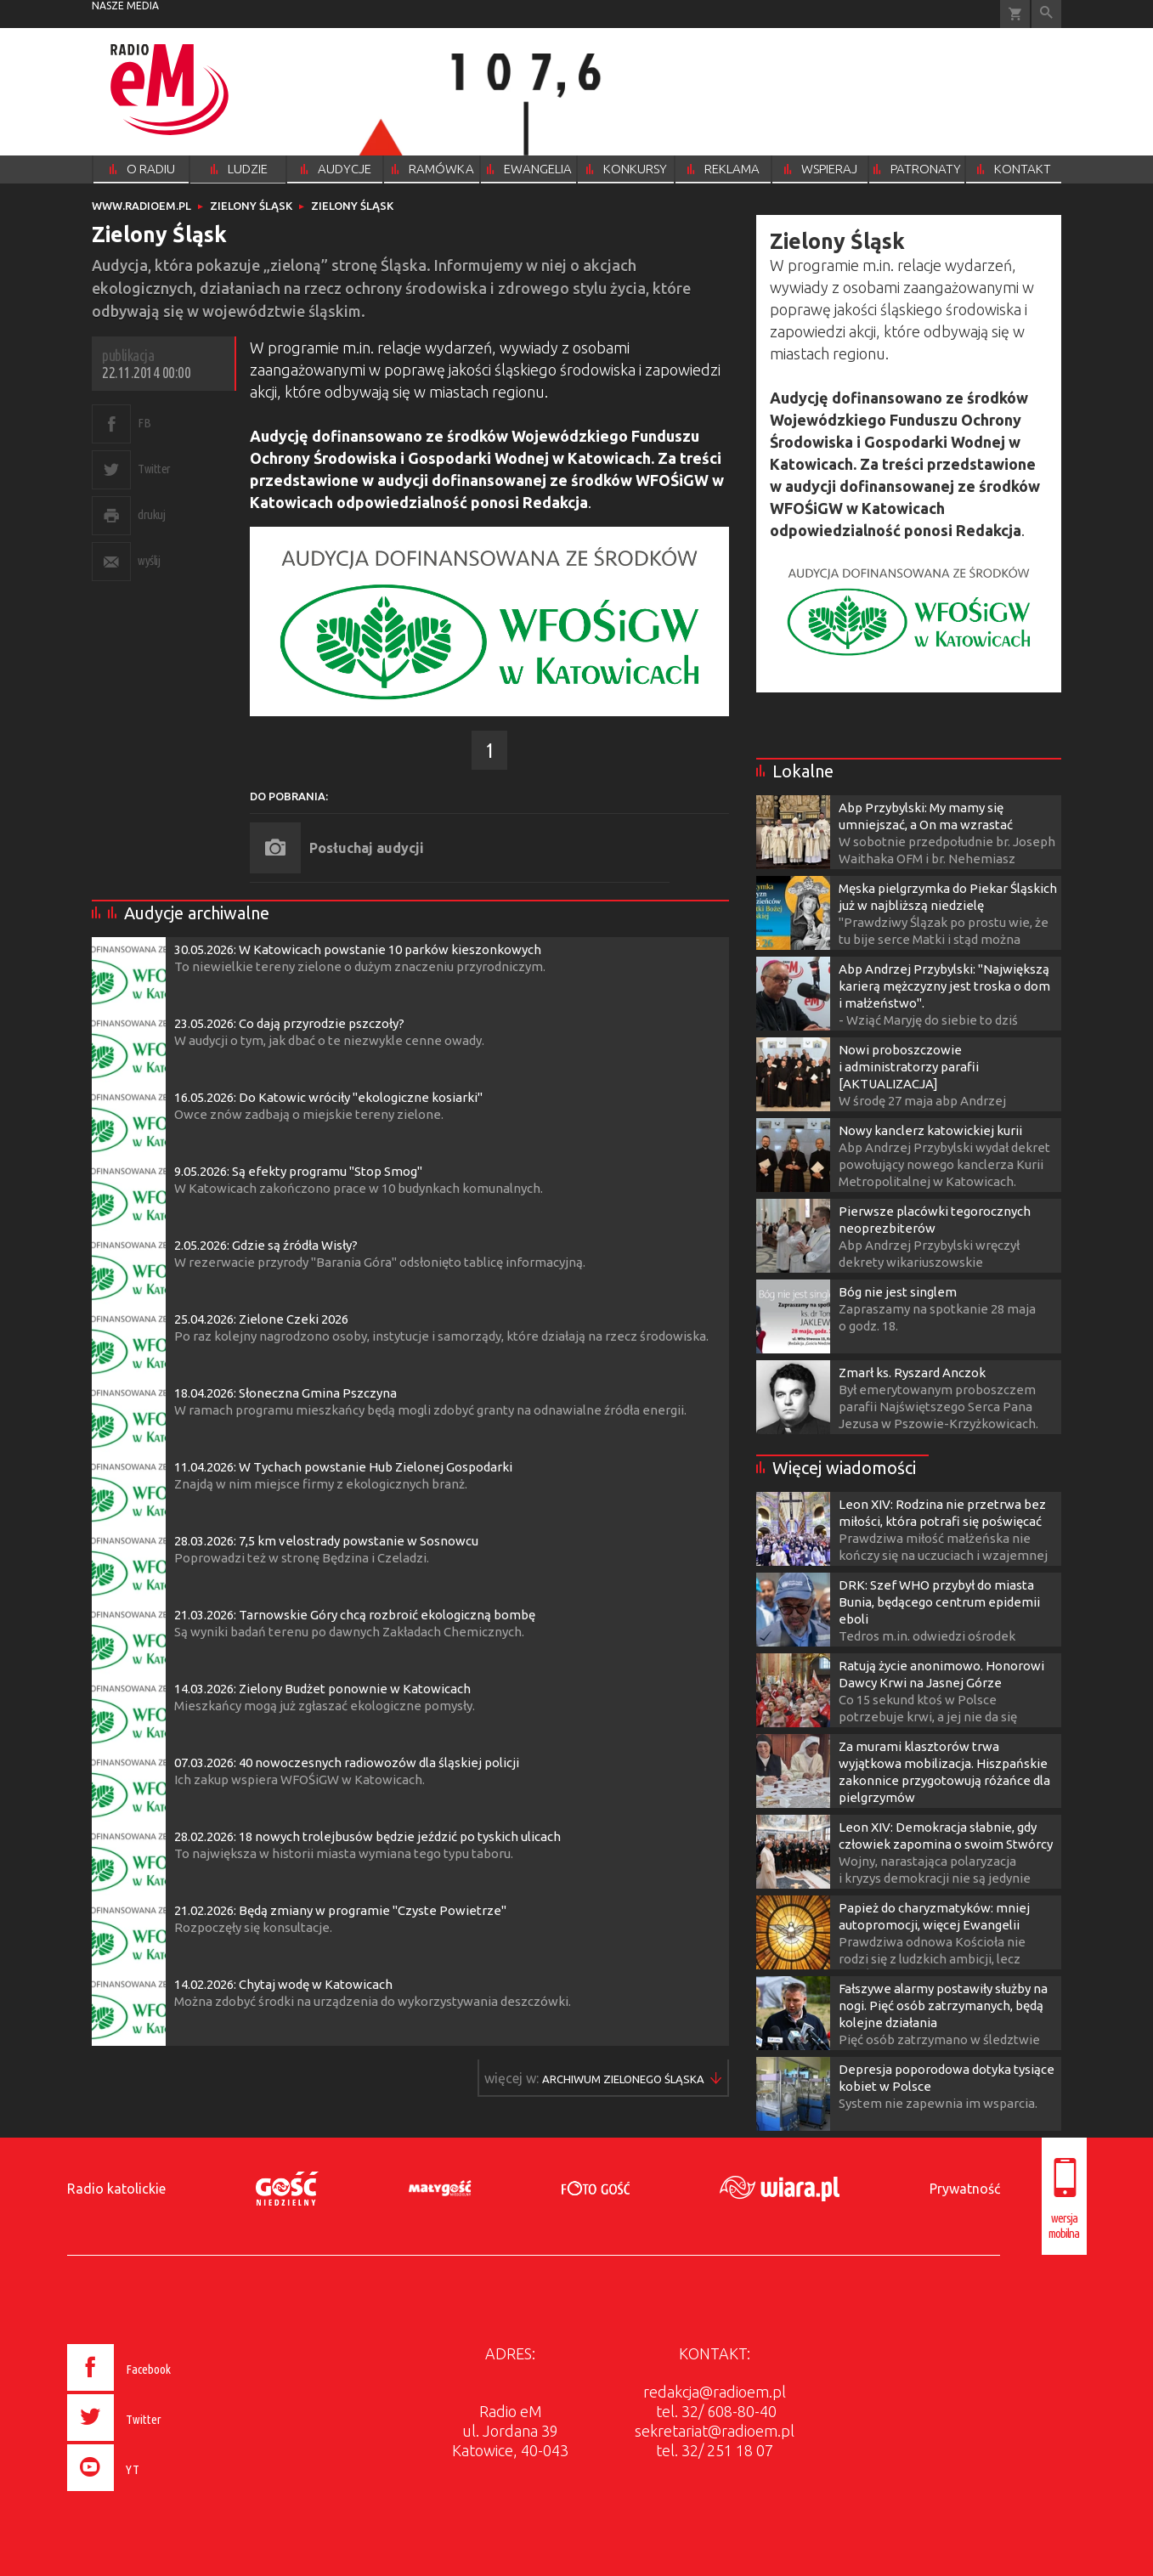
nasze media (125, 5)
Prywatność (965, 2188)
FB (144, 422)
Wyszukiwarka (1046, 14)
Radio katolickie (116, 2188)
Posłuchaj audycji (366, 848)
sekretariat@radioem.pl (714, 2430)
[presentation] (154, 2493)
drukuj (151, 514)
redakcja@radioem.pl (714, 2391)
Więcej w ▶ (623, 2079)
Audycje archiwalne (196, 913)
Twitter (154, 468)
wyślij (149, 560)
